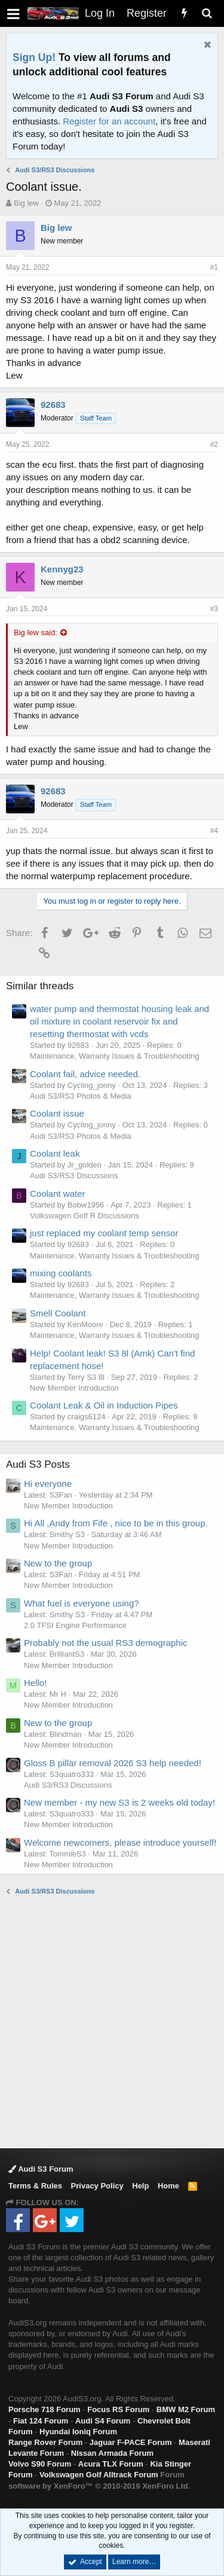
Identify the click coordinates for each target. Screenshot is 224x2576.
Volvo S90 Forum (39, 2463)
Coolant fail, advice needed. (85, 1074)
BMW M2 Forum (186, 2409)
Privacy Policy (97, 2185)
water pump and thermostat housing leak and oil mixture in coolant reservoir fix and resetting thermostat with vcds (119, 1021)
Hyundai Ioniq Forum (78, 2431)
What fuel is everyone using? (81, 1603)
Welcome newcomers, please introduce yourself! (120, 1842)
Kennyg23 (62, 569)
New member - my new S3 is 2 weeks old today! (119, 1802)
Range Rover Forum (45, 2442)
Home (168, 2185)
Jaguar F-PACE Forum (131, 2442)
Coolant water (57, 1193)
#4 (214, 831)
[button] (13, 13)
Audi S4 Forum (102, 2420)
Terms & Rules (35, 2185)
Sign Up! (34, 57)
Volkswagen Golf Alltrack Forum (98, 2474)
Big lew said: (35, 632)
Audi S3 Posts (38, 1464)
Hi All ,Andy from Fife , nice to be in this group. (116, 1523)
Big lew (26, 203)
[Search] (206, 13)
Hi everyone (48, 1483)
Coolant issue (57, 1113)
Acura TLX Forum (110, 2463)
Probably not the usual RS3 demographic (106, 1643)
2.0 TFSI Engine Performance (75, 1625)
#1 (214, 267)
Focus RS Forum (118, 2409)
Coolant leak (54, 1153)
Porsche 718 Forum (44, 2409)
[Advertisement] (112, 2021)
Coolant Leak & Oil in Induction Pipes (104, 1405)
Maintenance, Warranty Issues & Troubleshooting (115, 1055)
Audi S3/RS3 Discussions (74, 1175)
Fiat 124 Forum (40, 2420)
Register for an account (109, 121)
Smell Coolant (57, 1313)
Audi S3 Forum (40, 2169)
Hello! (35, 1683)
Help (140, 2185)
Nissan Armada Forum (112, 2453)
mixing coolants (60, 1273)
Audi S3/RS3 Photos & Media (80, 1096)
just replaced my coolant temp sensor (104, 1233)
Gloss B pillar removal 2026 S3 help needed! (112, 1763)
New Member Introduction (74, 1387)
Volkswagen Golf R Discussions (84, 1215)
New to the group (58, 1563)
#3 (214, 609)
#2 (214, 444)
